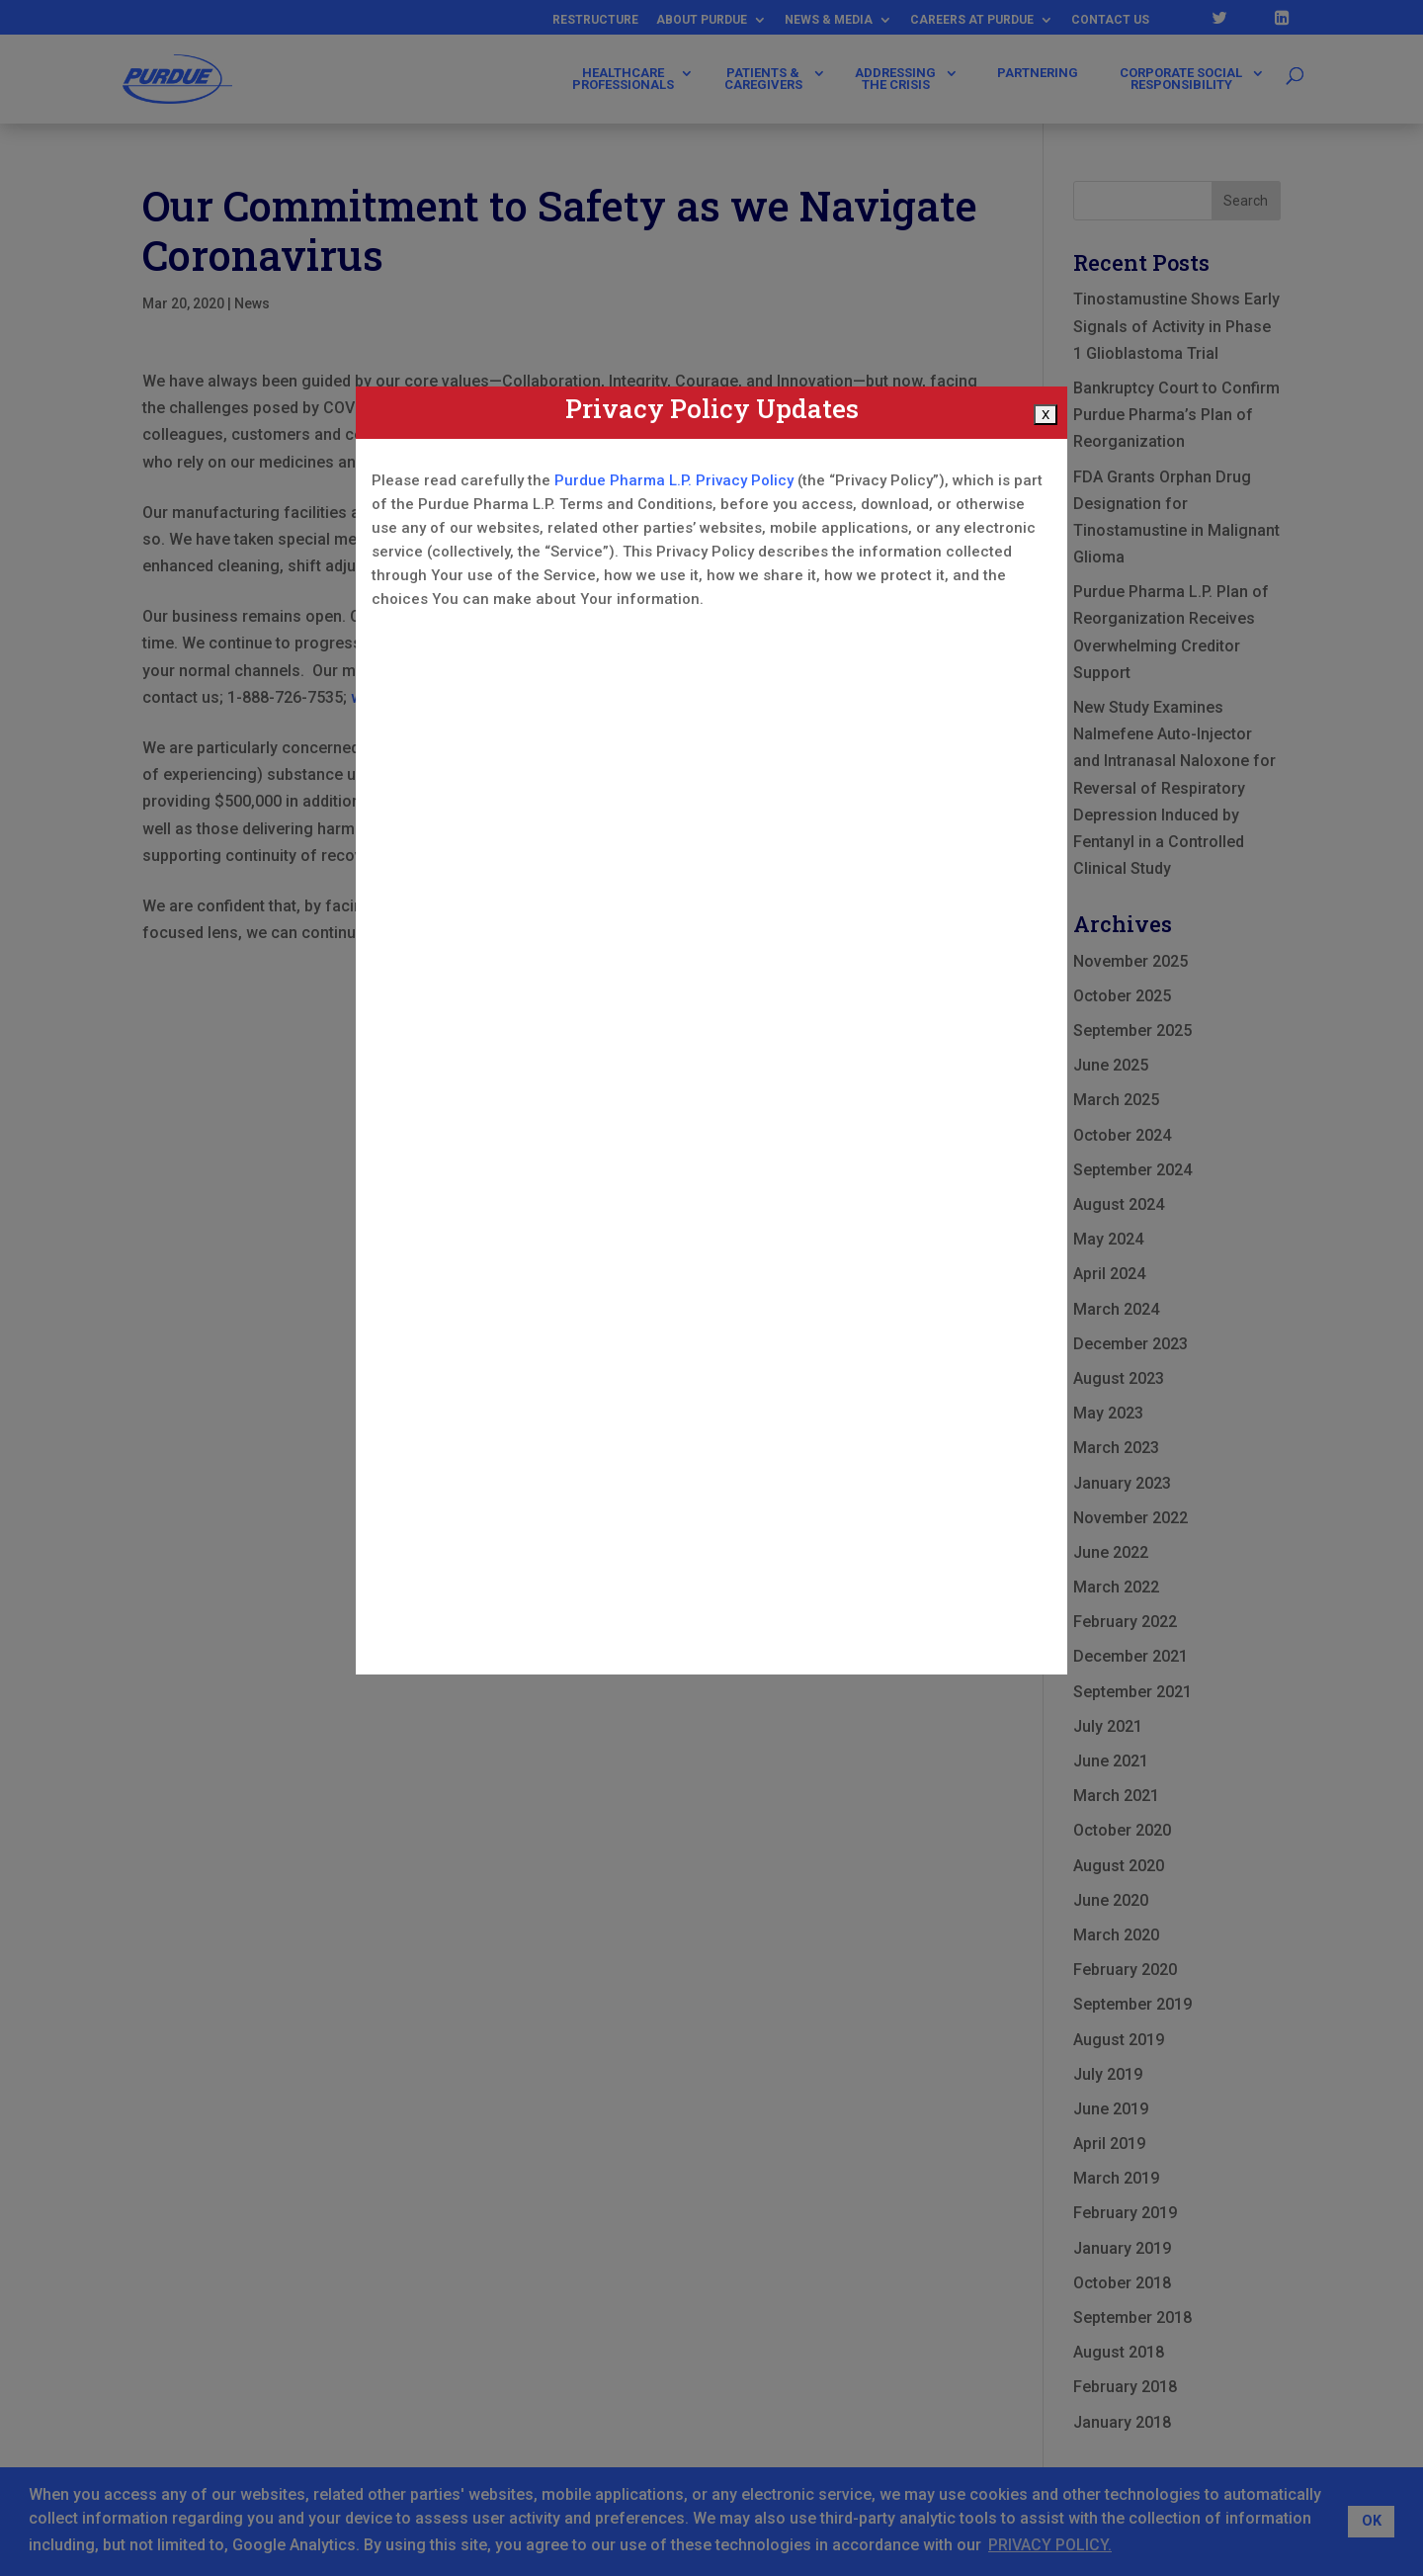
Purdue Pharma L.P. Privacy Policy (674, 480)
